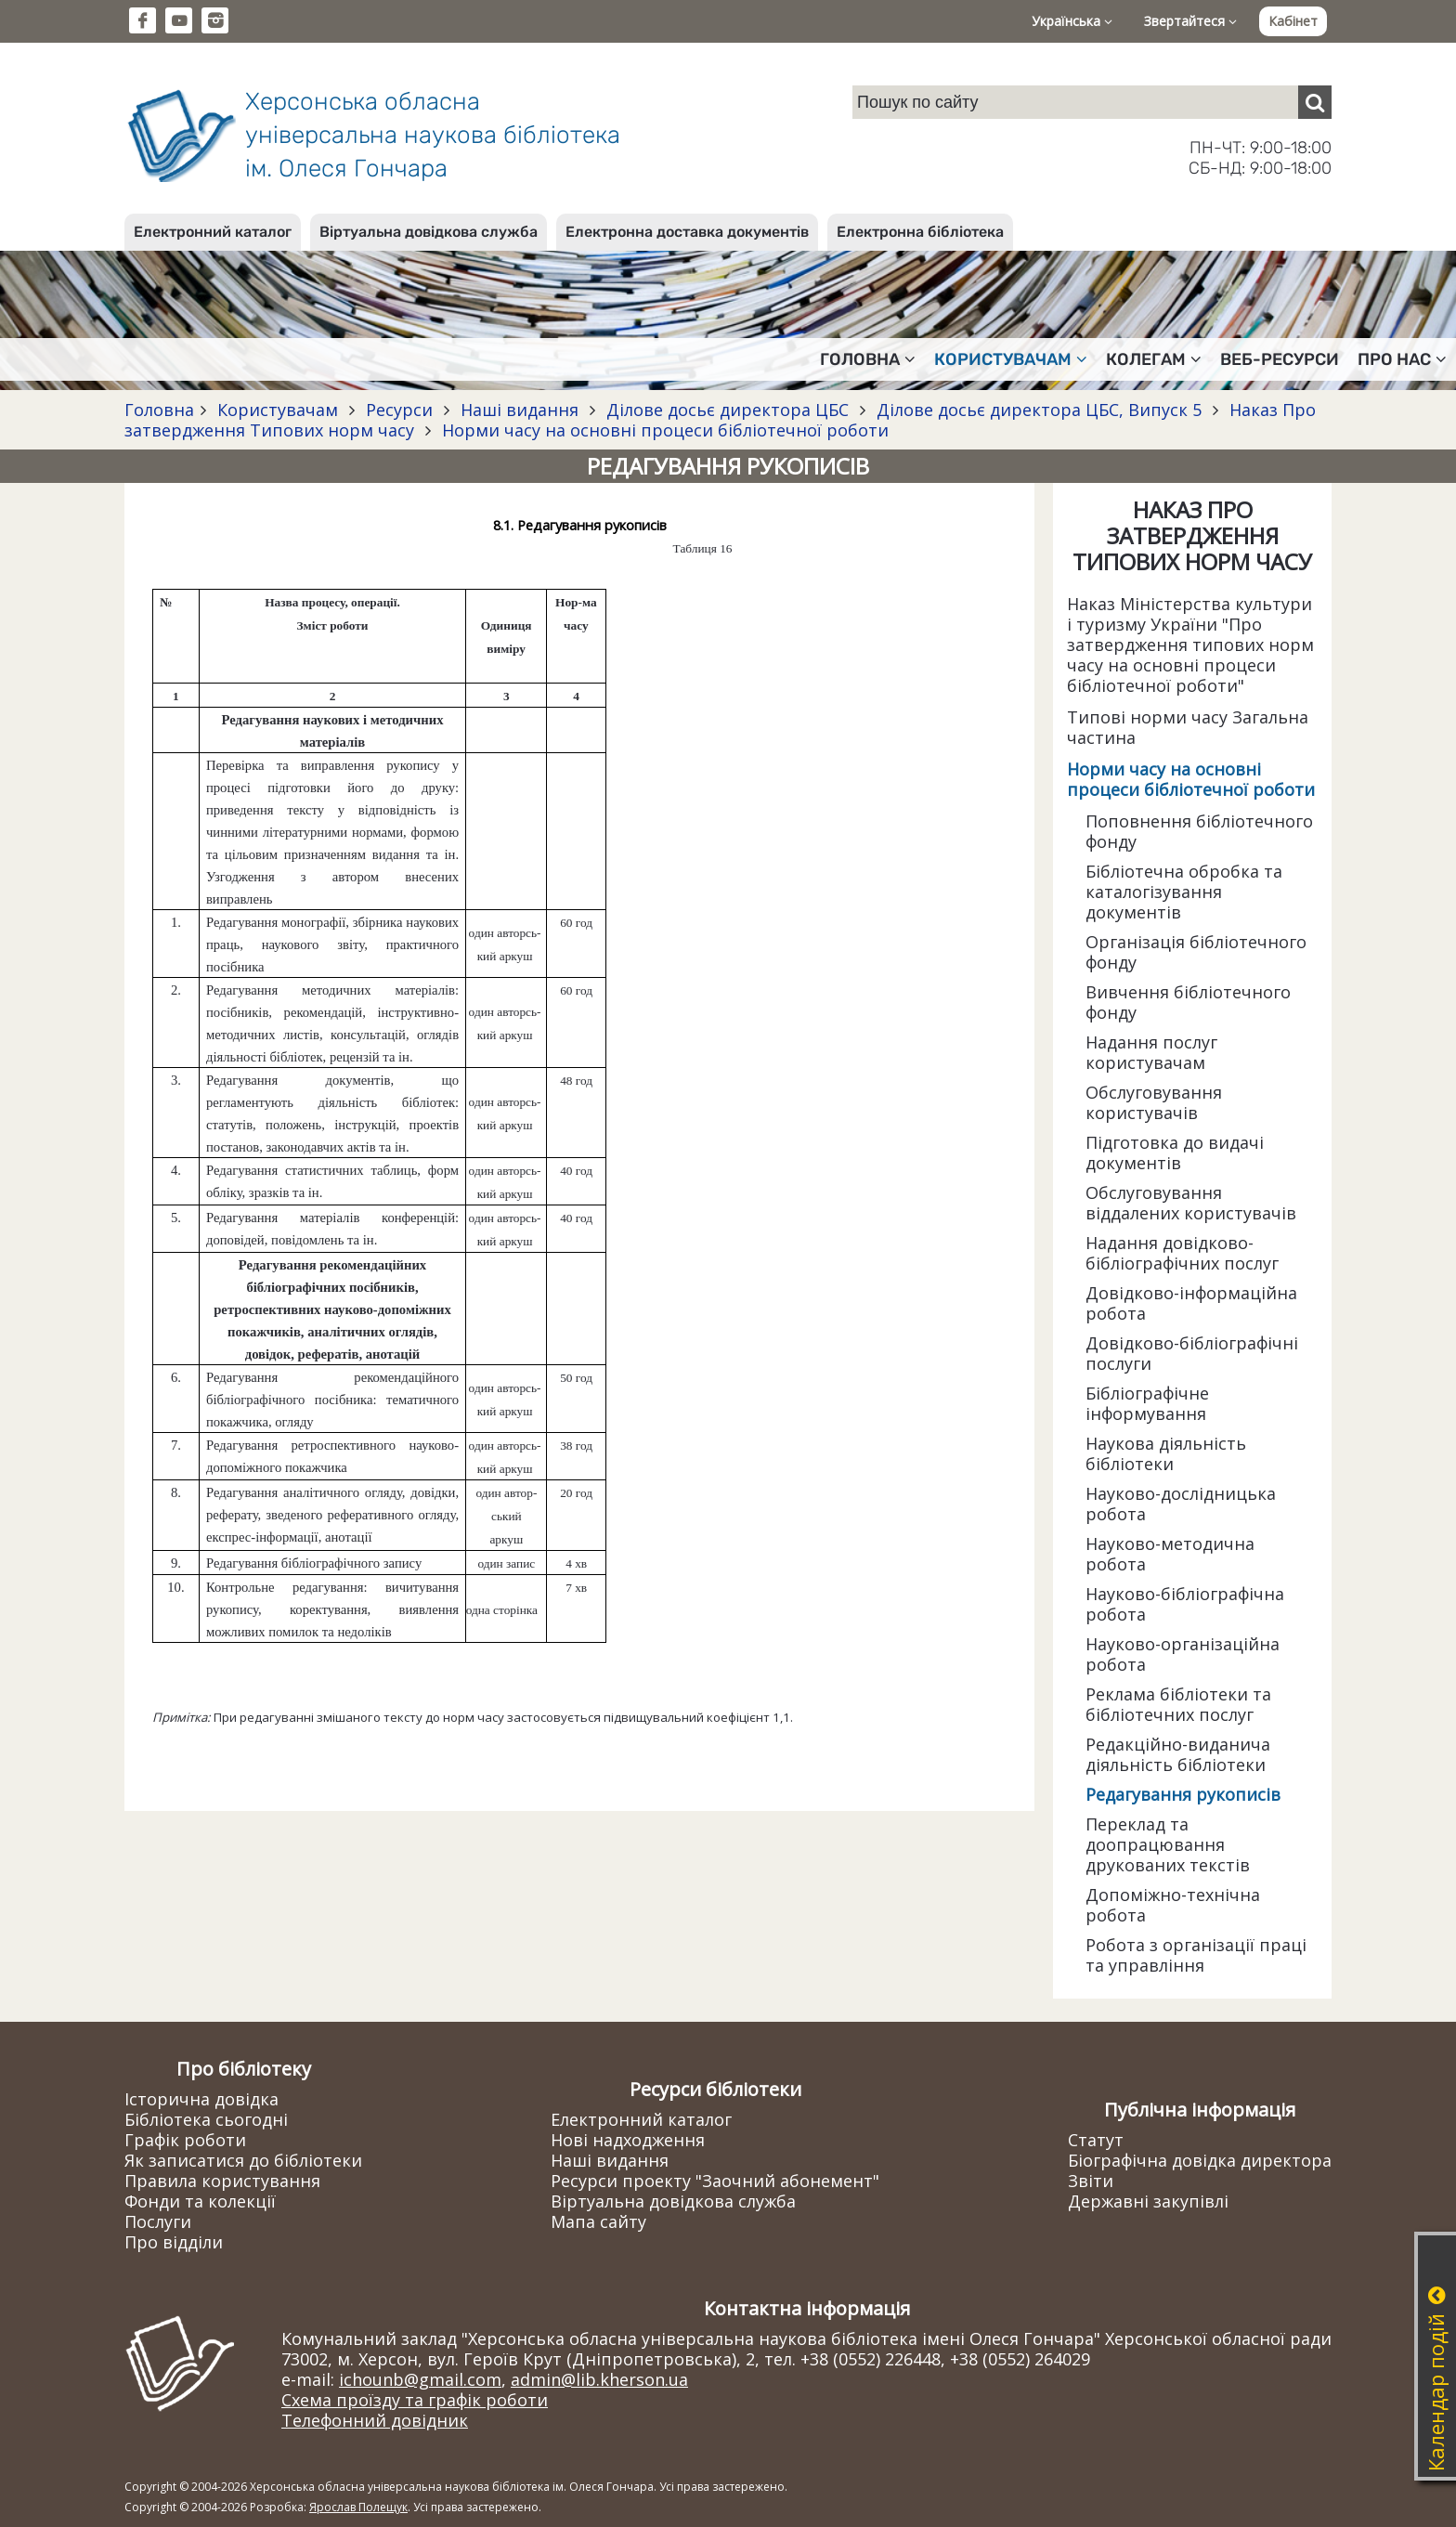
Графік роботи (185, 2140)
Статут (1096, 2140)
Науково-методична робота (1170, 1553)
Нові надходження (628, 2140)
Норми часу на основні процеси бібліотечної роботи (663, 430)
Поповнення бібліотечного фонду (1199, 831)
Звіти (1090, 2180)
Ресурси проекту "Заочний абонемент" (715, 2180)
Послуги (157, 2221)
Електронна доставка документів (687, 232)
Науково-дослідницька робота (1181, 1503)
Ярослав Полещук (358, 2507)
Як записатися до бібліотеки (243, 2160)
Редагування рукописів (1183, 1794)
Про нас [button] (1402, 359)
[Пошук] (1315, 102)
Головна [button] (868, 359)
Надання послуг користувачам (1151, 1052)
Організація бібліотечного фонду (1196, 951)
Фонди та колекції (200, 2201)
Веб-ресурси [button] (1279, 359)
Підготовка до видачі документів (1175, 1152)
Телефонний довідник (374, 2420)
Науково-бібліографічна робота (1185, 1603)
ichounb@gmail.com (420, 2379)
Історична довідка (201, 2099)
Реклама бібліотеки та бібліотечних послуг (1178, 1704)
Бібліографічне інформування (1147, 1403)
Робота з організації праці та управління (1196, 1954)
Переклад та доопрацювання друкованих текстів (1168, 1844)
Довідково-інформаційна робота (1191, 1303)
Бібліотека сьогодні (206, 2119)
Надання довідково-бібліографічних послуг (1182, 1252)
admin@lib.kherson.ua (599, 2379)
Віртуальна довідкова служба (428, 232)
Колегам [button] (1154, 359)
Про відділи (173, 2242)
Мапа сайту (598, 2221)
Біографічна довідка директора (1200, 2160)
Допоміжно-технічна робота (1173, 1904)
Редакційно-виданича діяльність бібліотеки (1178, 1754)
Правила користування (222, 2180)
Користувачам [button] (1010, 359)
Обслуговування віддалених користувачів (1191, 1202)
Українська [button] (1072, 21)
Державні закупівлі (1148, 2201)
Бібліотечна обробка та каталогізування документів (1184, 891)
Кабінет (1293, 21)
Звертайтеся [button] (1190, 21)
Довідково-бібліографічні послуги (1192, 1353)
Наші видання (519, 409)
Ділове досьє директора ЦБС (727, 409)
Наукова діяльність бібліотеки (1166, 1453)
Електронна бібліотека (920, 232)
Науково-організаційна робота (1183, 1654)
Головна (159, 409)
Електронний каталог (213, 232)
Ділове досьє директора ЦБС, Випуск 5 (1039, 409)
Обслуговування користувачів (1154, 1102)
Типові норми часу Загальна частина (1187, 727)
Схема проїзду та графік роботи (414, 2400)
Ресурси (399, 409)
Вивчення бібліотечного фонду (1188, 1002)
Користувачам (278, 409)
